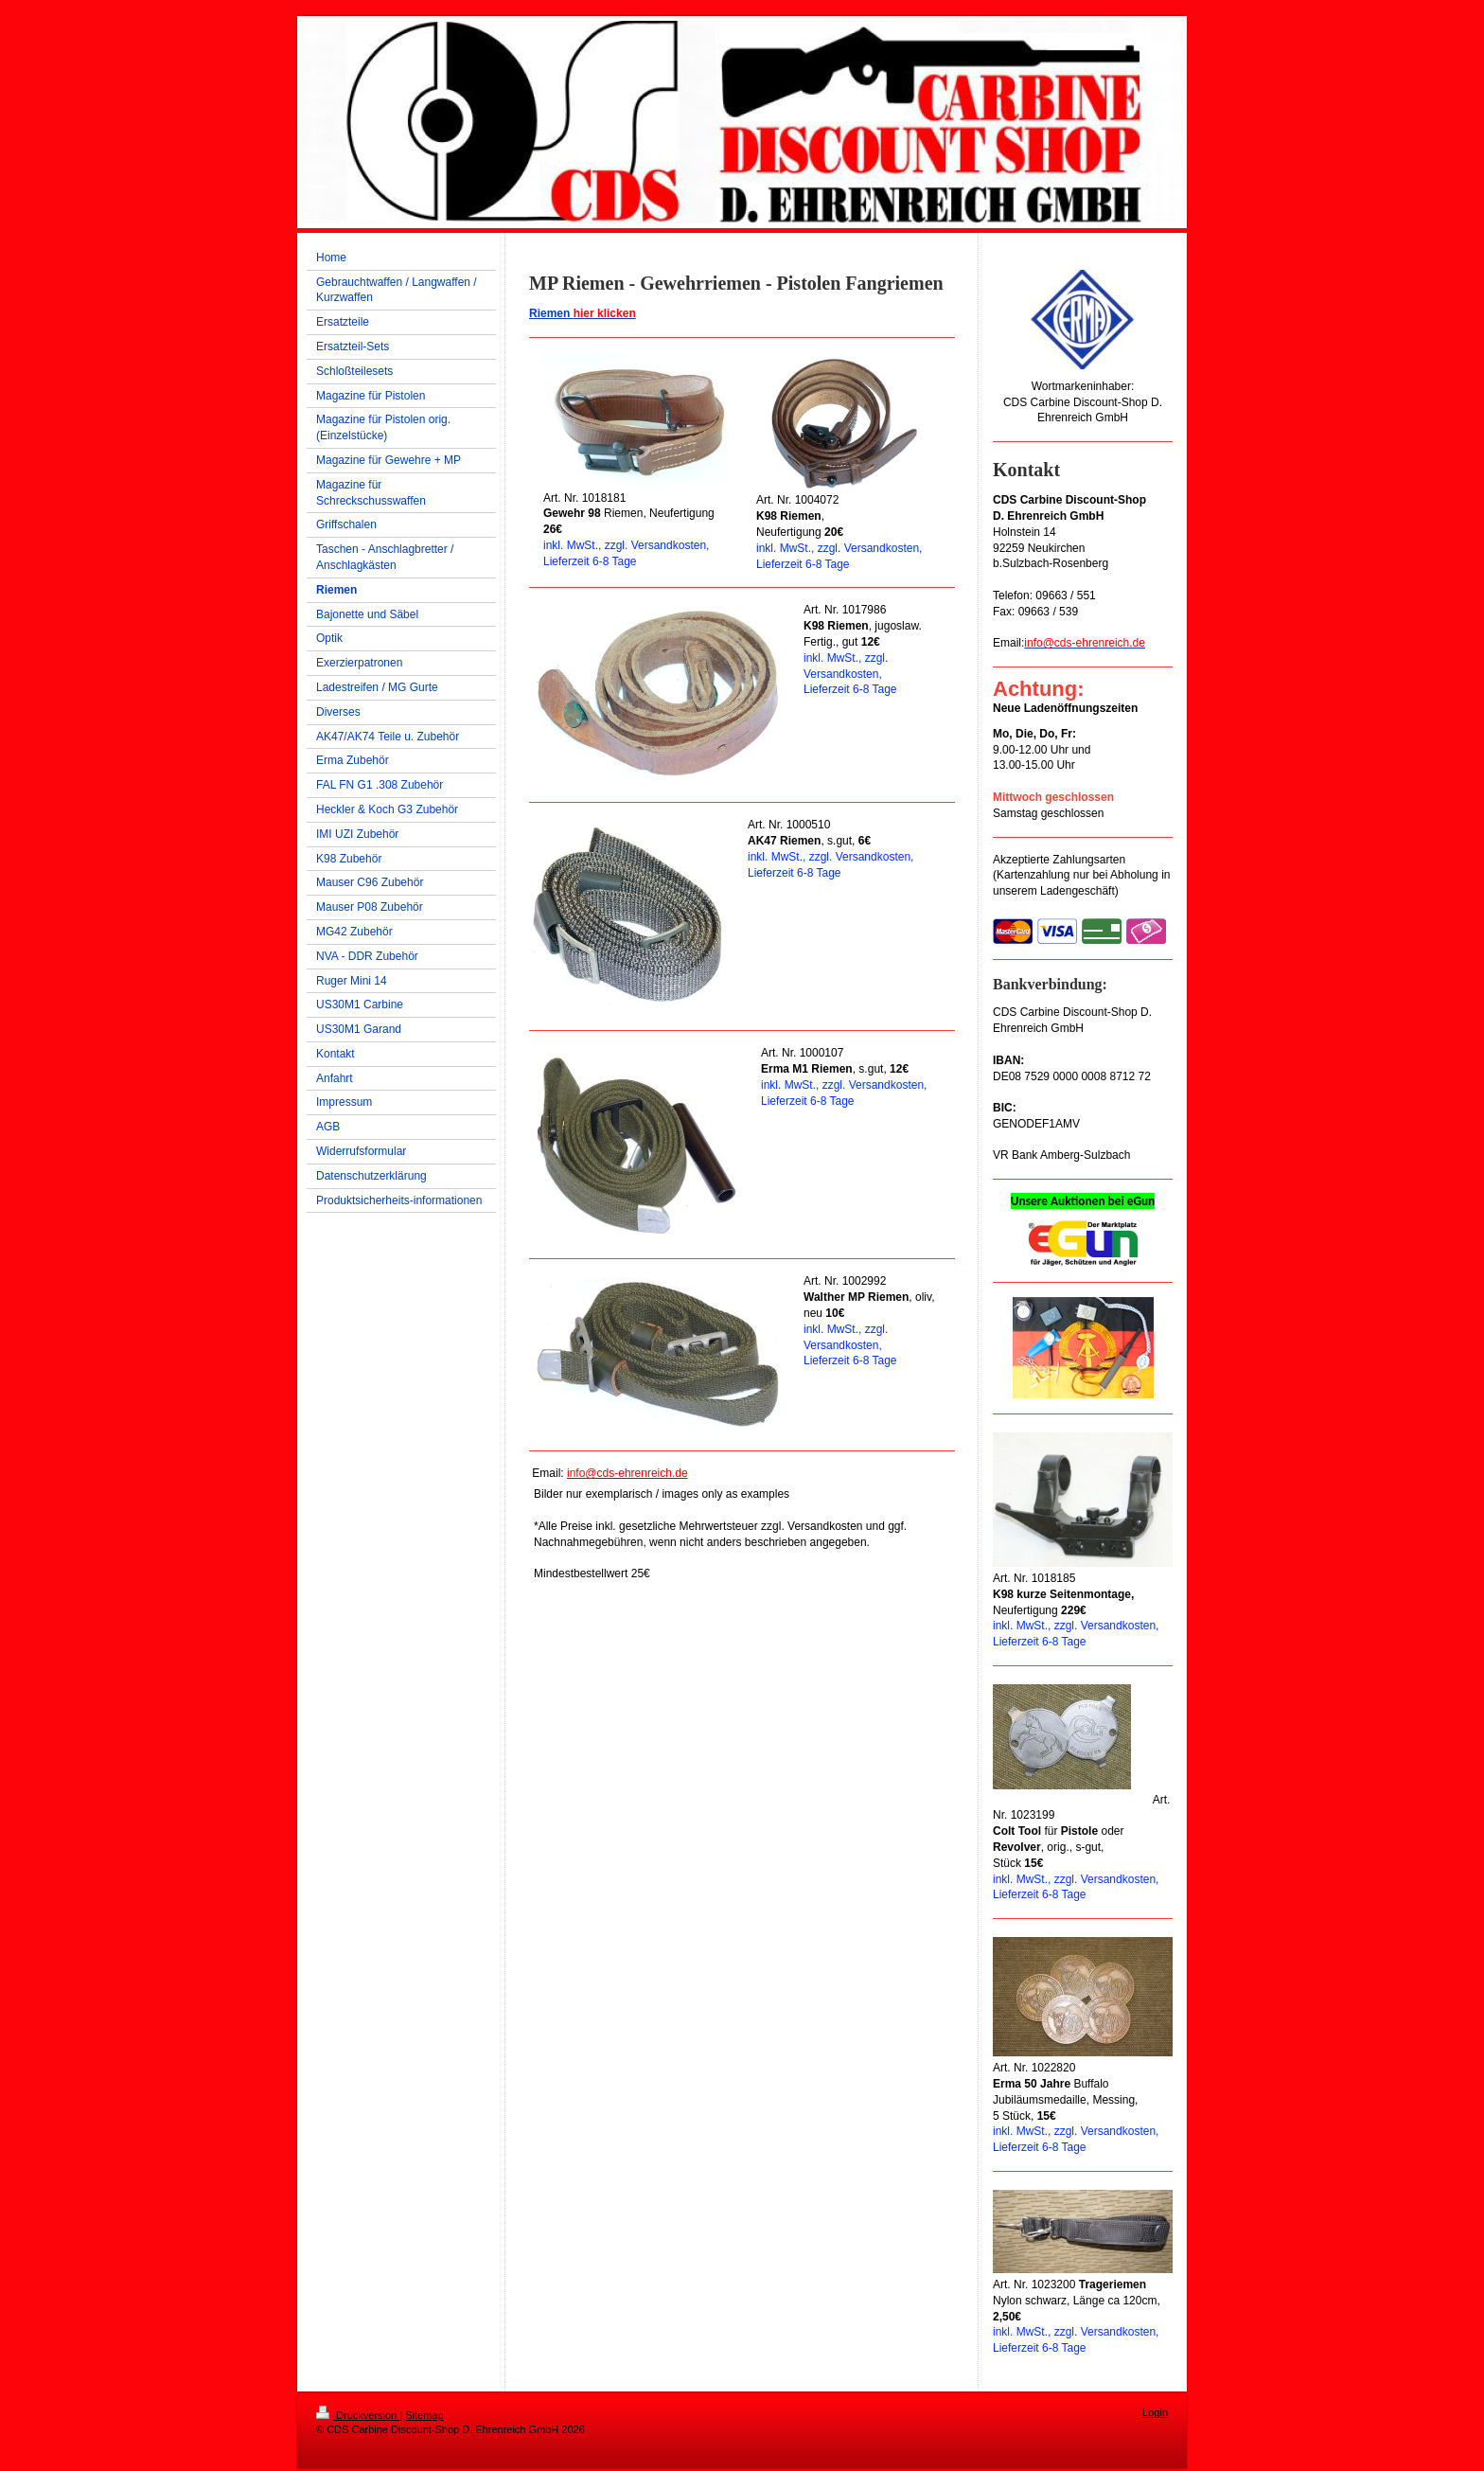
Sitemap (424, 2415)
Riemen (582, 313)
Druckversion (357, 2415)
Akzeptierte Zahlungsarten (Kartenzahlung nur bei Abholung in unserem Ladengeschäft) (1081, 875)
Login (1155, 2412)
